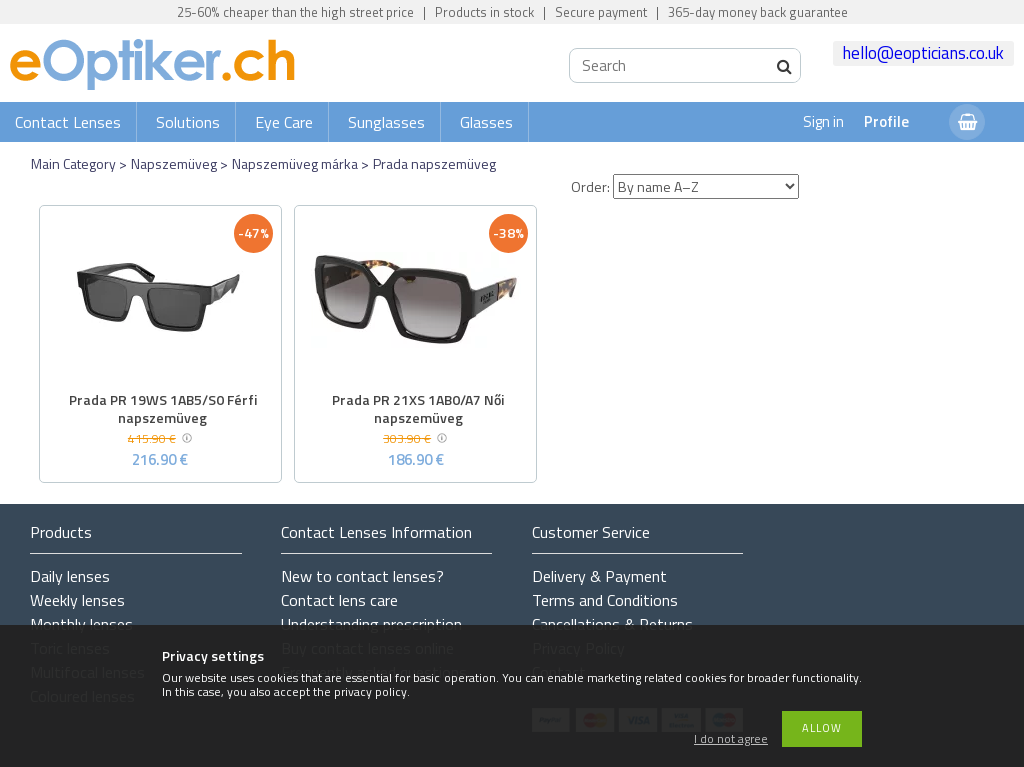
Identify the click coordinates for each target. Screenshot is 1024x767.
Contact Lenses (68, 122)
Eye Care (284, 122)
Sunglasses (386, 122)
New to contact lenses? (362, 576)
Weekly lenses (77, 600)
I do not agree (731, 739)
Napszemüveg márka (295, 163)
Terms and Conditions (605, 600)
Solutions (188, 122)
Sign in (823, 121)
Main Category (73, 163)
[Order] (706, 186)
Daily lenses (70, 576)
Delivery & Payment (599, 576)
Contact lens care (339, 600)
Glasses (486, 122)
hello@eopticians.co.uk (923, 53)
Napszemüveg (174, 163)
